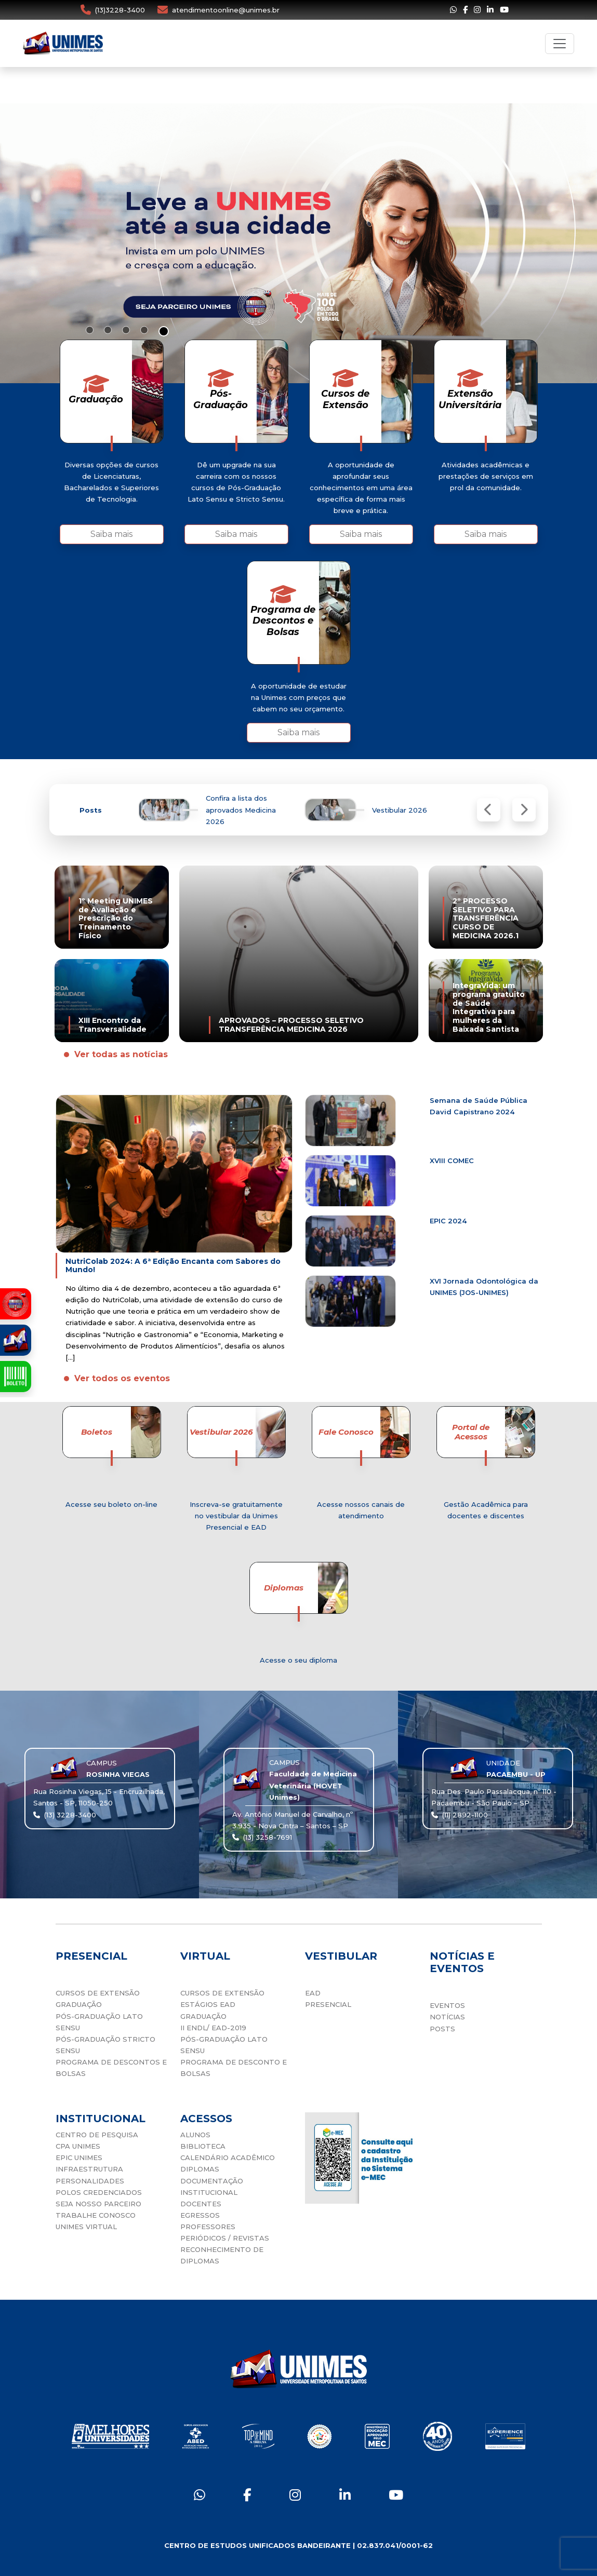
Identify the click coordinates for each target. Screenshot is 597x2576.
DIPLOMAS (199, 2169)
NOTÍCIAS (447, 2017)
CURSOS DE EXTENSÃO (98, 1993)
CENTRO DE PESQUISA (97, 2134)
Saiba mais (111, 534)
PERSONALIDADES (90, 2181)
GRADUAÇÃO (79, 2004)
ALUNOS (195, 2134)
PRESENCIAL (328, 2004)
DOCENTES (200, 2204)
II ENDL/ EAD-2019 (213, 2028)
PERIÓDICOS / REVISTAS (224, 2238)
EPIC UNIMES (79, 2157)
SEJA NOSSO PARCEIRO (98, 2204)
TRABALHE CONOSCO (96, 2215)
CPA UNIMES (78, 2146)
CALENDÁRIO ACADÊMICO (227, 2157)
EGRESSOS (200, 2215)
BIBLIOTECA (202, 2146)
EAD (313, 1993)
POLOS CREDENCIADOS (99, 2192)
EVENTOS (447, 2005)
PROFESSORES (207, 2226)
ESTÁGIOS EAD (207, 2004)
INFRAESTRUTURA (89, 2169)
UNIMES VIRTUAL (86, 2226)
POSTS (442, 2029)
